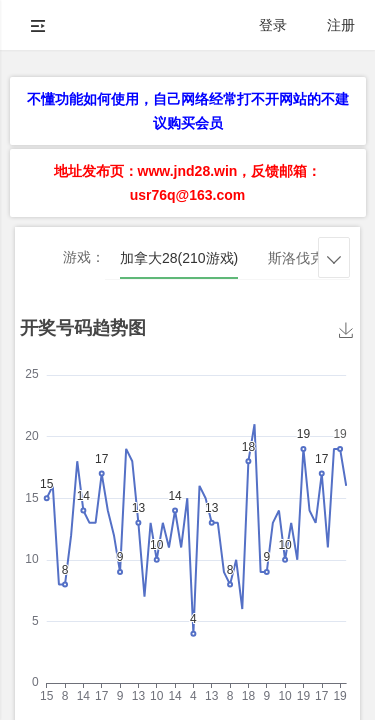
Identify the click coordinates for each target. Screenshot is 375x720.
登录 (273, 25)
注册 (341, 25)
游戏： (84, 257)
